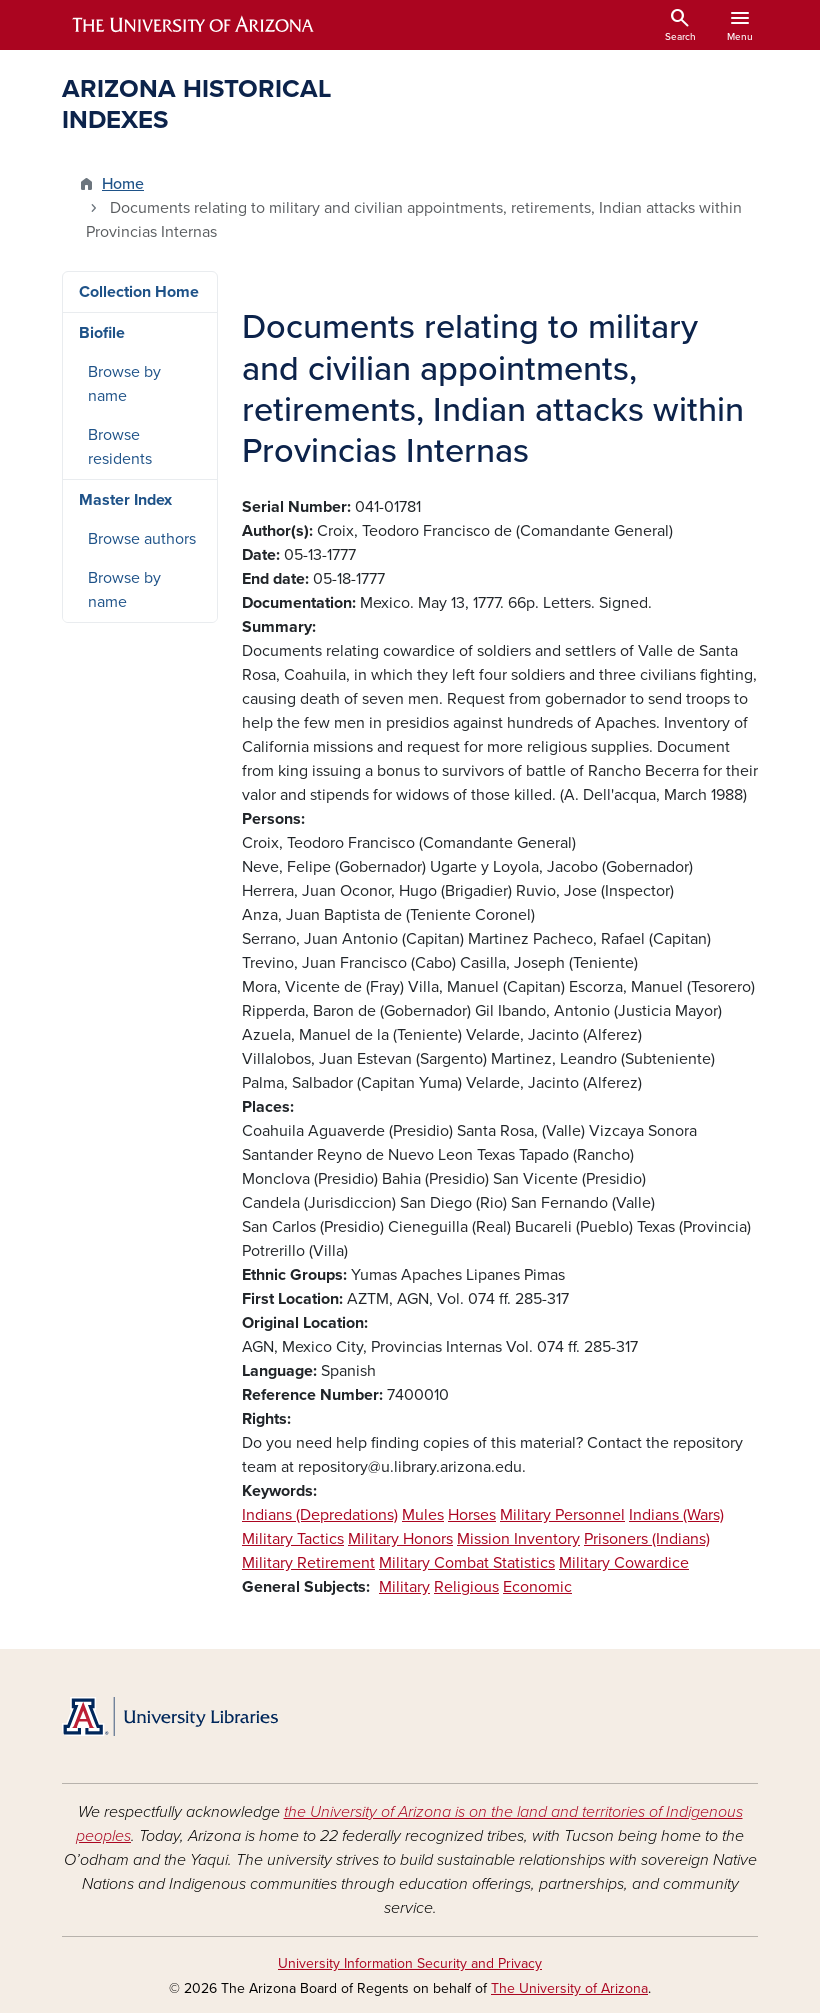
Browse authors (142, 539)
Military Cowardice (624, 1563)
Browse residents (120, 447)
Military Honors (400, 1539)
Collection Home (139, 292)
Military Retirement (308, 1563)
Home (123, 184)
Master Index (125, 500)
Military (404, 1587)
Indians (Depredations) (320, 1515)
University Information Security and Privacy (410, 1963)
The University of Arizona (569, 1988)
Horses (472, 1515)
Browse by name (124, 384)
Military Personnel (562, 1515)
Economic (537, 1587)
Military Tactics (293, 1539)
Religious (466, 1587)
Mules (423, 1515)
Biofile (102, 333)
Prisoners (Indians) (647, 1539)
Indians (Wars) (676, 1515)
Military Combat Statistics (467, 1563)
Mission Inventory (518, 1539)
